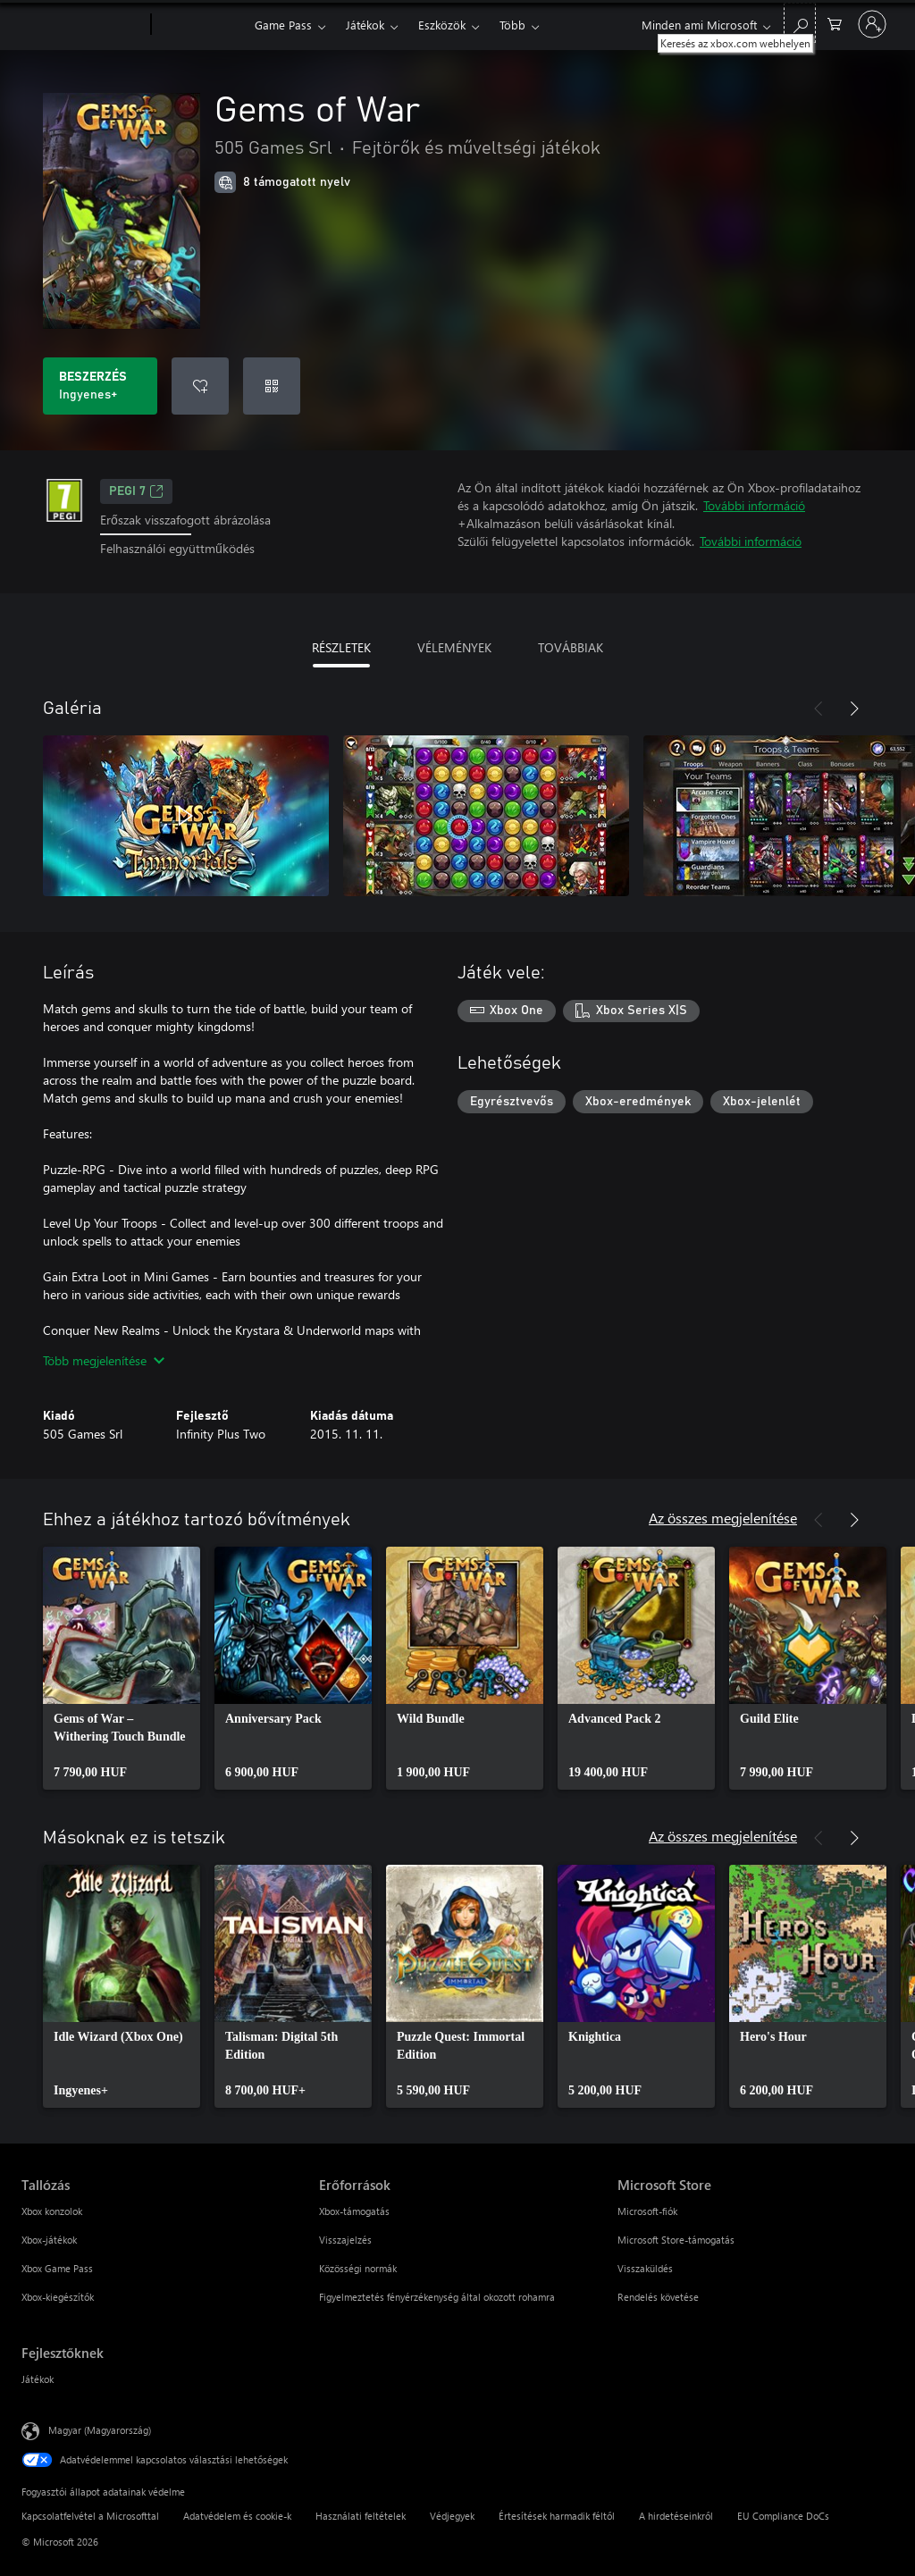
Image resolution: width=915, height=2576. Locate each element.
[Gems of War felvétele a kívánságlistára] (200, 386)
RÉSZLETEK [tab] (341, 647)
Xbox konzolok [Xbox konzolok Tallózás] (51, 2211)
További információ (754, 505)
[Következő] (854, 708)
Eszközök (442, 24)
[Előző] (818, 708)
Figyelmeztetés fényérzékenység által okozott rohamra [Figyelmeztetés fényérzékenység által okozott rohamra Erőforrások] (437, 2297)
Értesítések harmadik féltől (557, 2515)
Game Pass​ (283, 24)
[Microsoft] (82, 25)
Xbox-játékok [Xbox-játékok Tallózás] (49, 2239)
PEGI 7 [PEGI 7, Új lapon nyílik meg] (136, 491)
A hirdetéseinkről (676, 2515)
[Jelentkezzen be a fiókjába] (872, 24)
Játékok (365, 24)
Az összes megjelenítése (723, 1517)
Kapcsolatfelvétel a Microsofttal (90, 2515)
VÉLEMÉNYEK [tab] (454, 647)
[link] (121, 1668)
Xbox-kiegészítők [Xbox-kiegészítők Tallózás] (57, 2297)
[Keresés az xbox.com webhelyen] (800, 23)
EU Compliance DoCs (783, 2515)
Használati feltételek (360, 2515)
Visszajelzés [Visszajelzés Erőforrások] (345, 2239)
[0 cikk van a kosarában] (834, 23)
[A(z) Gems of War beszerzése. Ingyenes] (100, 386)
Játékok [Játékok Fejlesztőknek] (37, 2379)
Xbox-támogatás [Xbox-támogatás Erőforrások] (354, 2211)
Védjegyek (452, 2515)
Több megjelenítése (103, 1360)
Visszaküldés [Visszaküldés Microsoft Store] (645, 2268)
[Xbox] (200, 25)
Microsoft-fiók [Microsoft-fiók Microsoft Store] (647, 2211)
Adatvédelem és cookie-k (237, 2515)
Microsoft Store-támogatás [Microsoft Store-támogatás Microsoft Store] (676, 2239)
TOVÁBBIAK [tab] (570, 647)
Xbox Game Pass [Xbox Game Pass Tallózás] (57, 2268)
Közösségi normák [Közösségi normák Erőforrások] (358, 2268)
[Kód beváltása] (271, 386)
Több (512, 24)
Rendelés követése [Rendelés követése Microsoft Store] (658, 2297)
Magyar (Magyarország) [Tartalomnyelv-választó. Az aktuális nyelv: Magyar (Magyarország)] (99, 2429)
